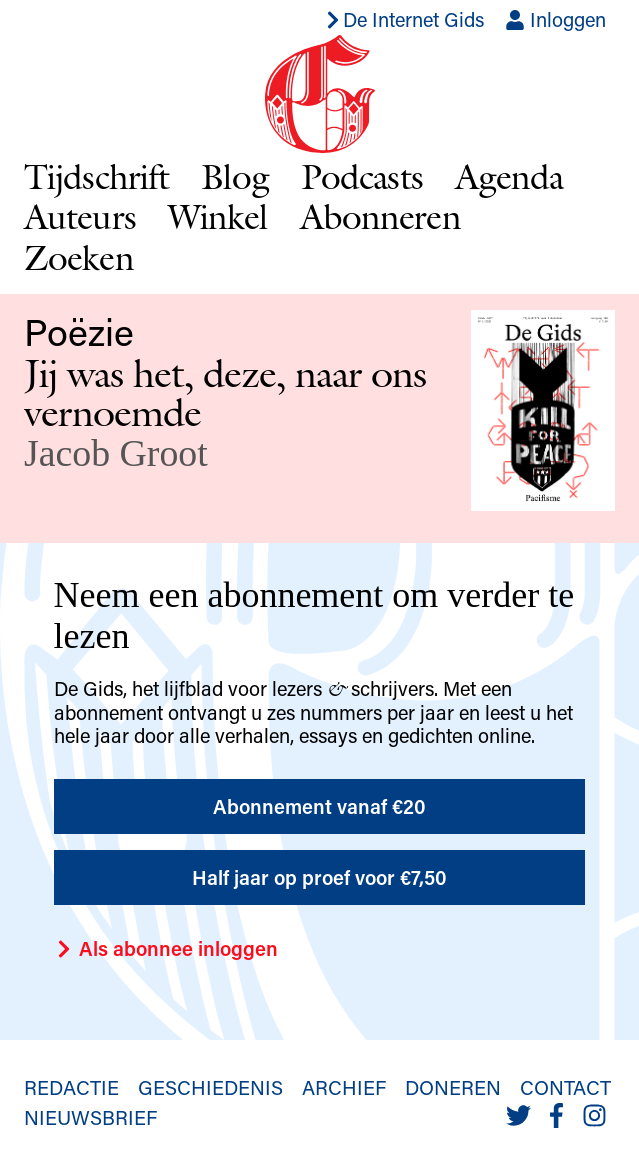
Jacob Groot (116, 453)
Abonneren (380, 216)
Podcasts (362, 176)
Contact (565, 1087)
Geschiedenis (210, 1087)
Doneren (453, 1087)
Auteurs (80, 216)
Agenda (509, 176)
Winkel (218, 216)
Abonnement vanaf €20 (319, 806)
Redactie (71, 1087)
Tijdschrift (96, 176)
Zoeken (79, 257)
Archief (344, 1087)
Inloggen (555, 19)
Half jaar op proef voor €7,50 (319, 877)
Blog (235, 176)
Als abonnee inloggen (166, 948)
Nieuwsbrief (90, 1117)
